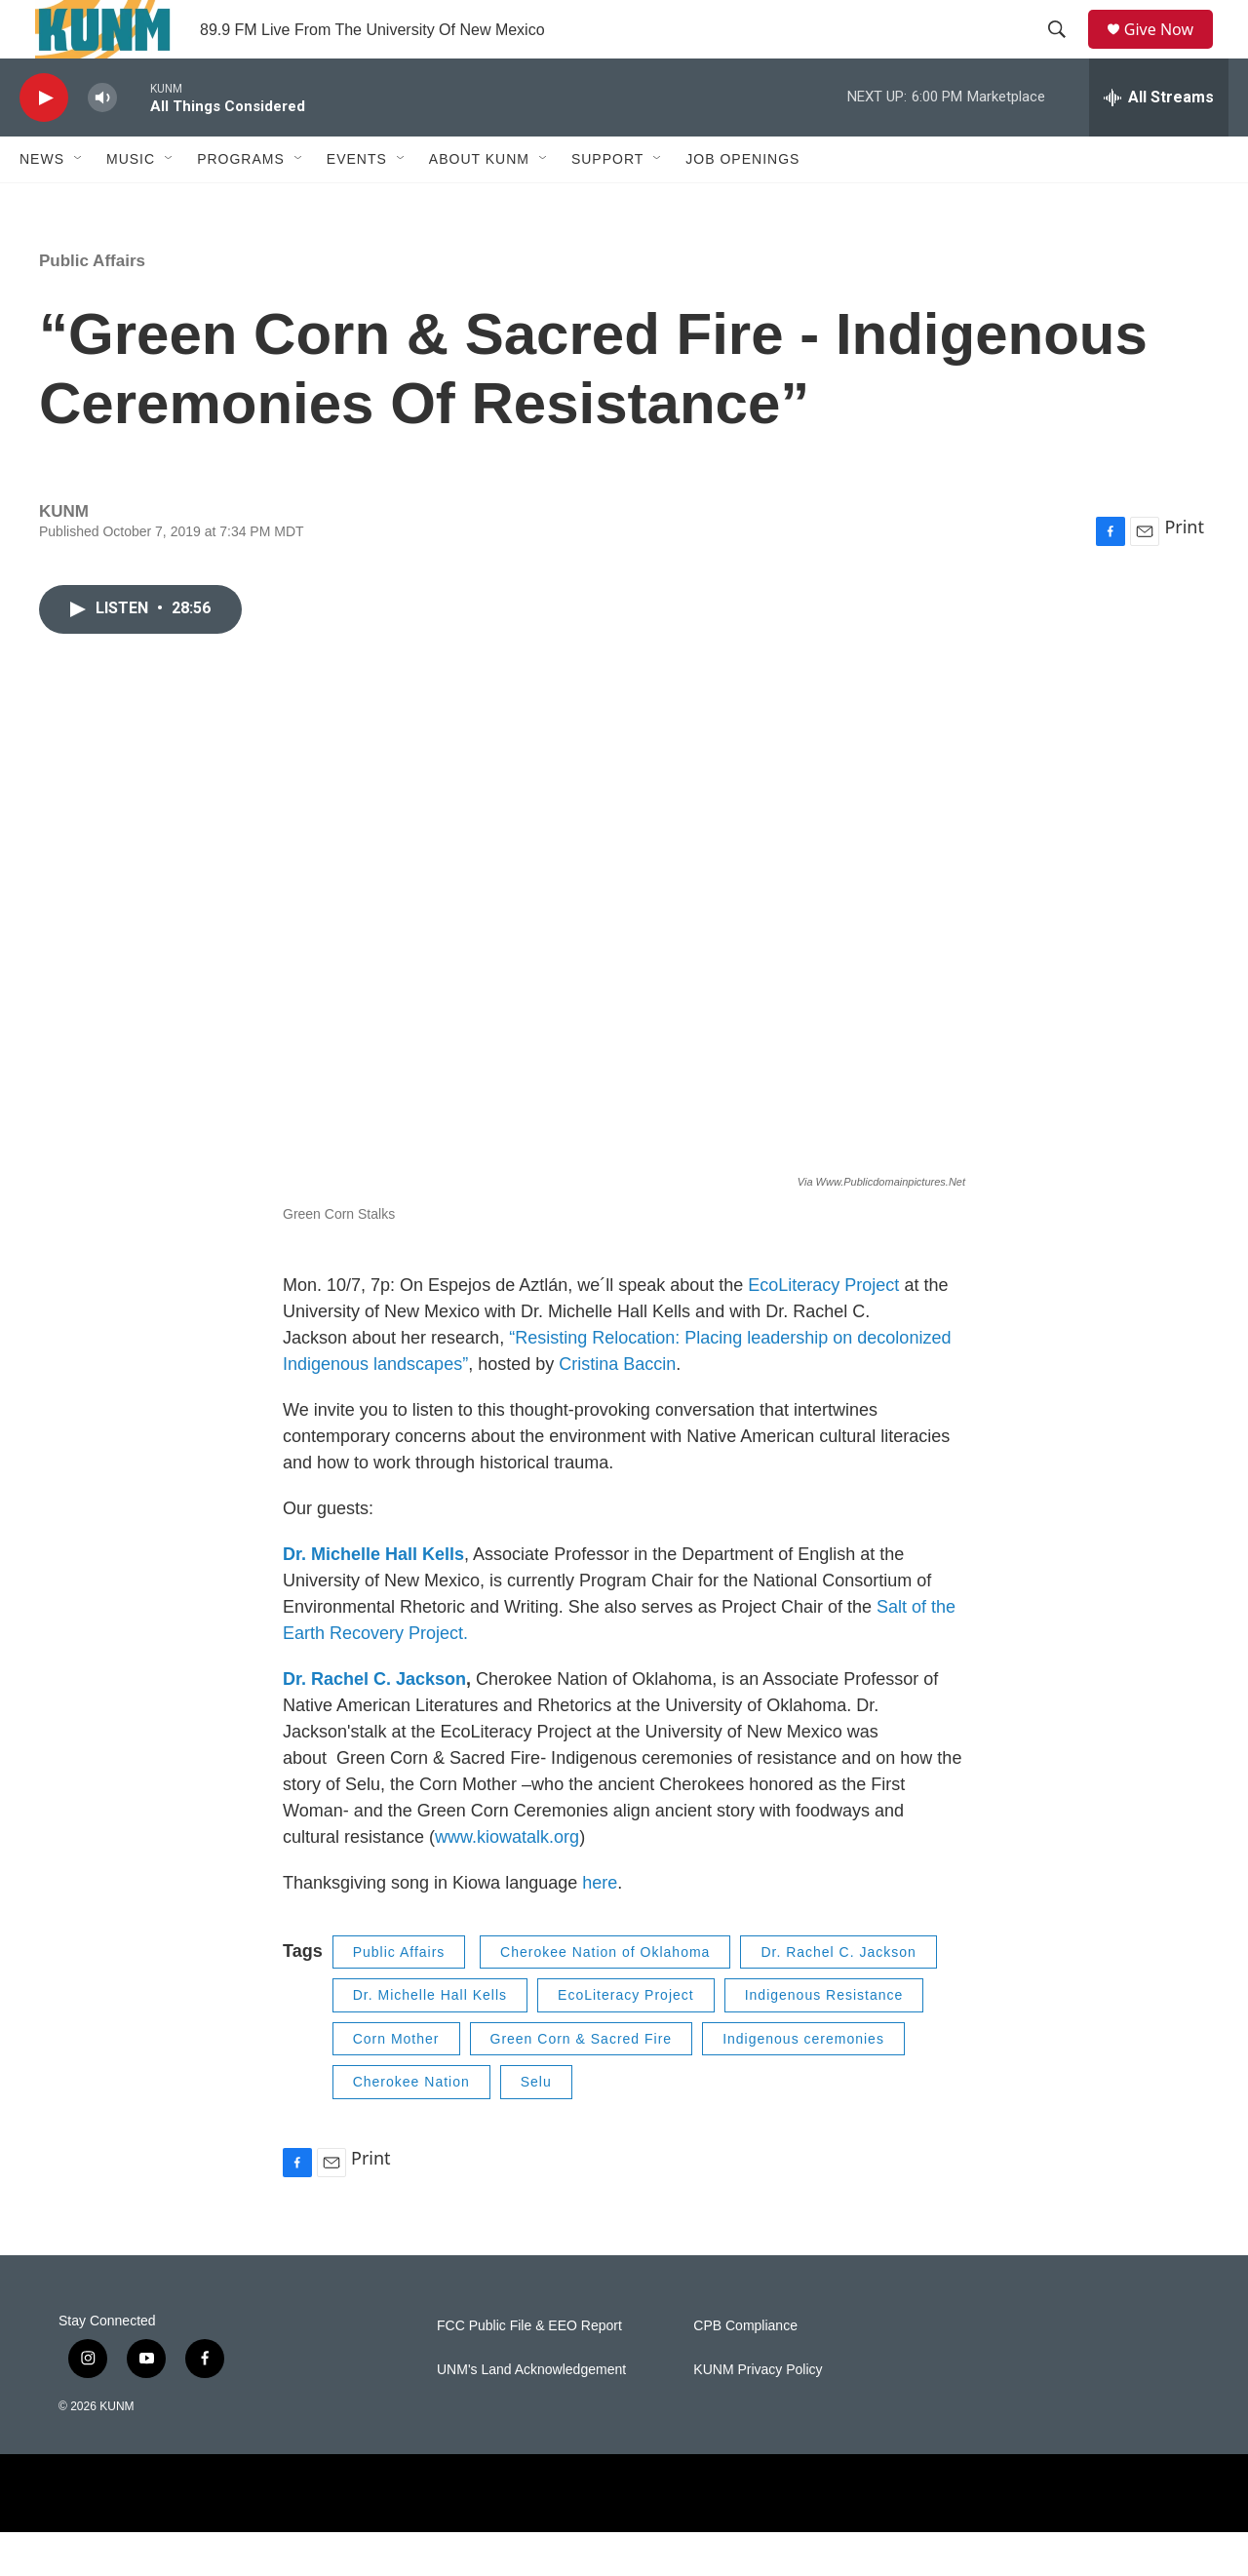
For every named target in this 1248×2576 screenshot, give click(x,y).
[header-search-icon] (1063, 51)
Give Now (1170, 51)
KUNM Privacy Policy (757, 2413)
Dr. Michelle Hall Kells (430, 2039)
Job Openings (742, 203)
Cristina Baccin (617, 1408)
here (599, 1926)
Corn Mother (396, 2082)
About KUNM (479, 203)
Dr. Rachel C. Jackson (374, 1723)
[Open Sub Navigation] (79, 203)
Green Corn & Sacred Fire (581, 2082)
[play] (43, 142)
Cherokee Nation (411, 2125)
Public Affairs (92, 304)
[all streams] (1158, 141)
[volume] (102, 142)
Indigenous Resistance (824, 2039)
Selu (536, 2125)
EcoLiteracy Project (823, 1329)
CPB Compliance (745, 2369)
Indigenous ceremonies (803, 2082)
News (42, 203)
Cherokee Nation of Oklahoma (605, 1996)
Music (130, 203)
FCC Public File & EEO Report (529, 2369)
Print (1184, 570)
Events (357, 203)
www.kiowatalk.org (507, 1881)
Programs (241, 203)
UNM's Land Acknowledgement (531, 2413)
